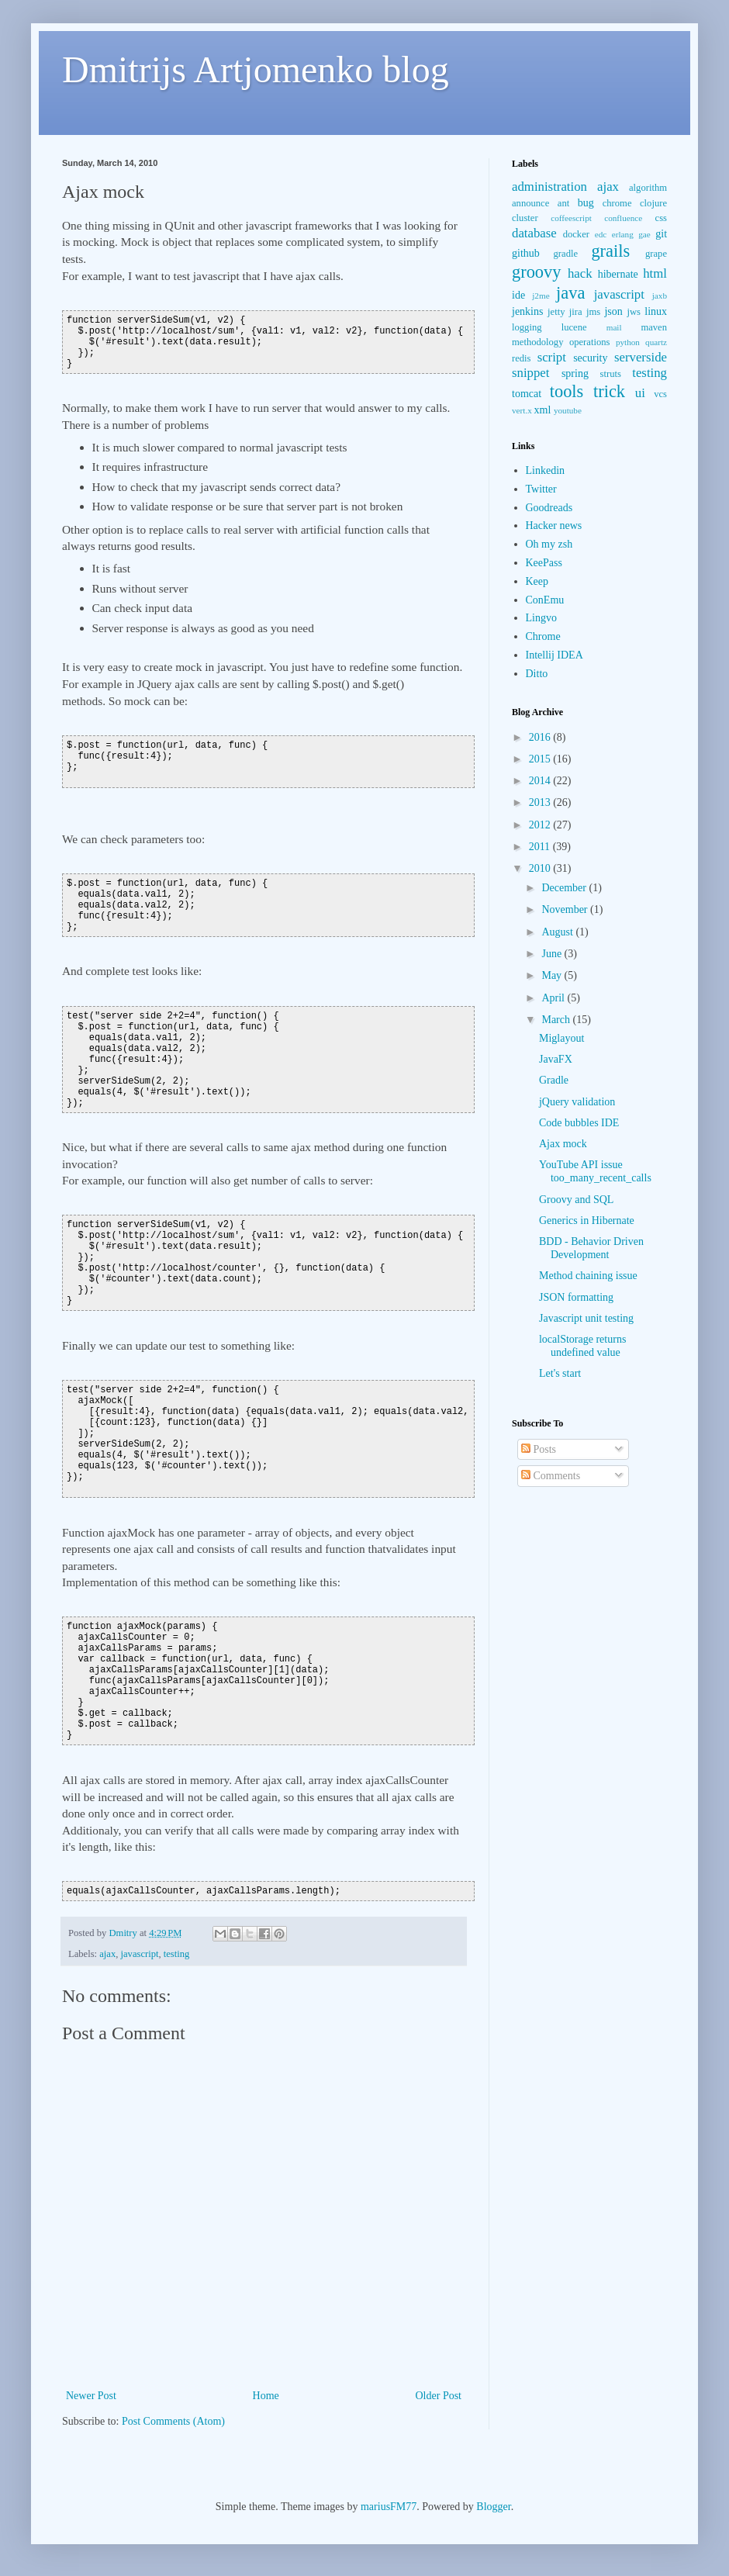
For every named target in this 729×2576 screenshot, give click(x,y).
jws (634, 311)
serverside (640, 357)
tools (567, 391)
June (552, 954)
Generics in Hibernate (586, 1220)
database (534, 233)
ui (640, 393)
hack (580, 273)
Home (266, 2395)
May (552, 975)
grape (656, 253)
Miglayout (561, 1038)
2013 (541, 802)
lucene (574, 327)
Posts (538, 1449)
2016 (541, 737)
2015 (541, 759)
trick (609, 391)
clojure (653, 203)
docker (576, 234)
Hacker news (554, 525)
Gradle (553, 1080)
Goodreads (549, 507)
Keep (537, 581)
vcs (660, 394)
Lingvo (541, 618)
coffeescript (571, 218)
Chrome (543, 636)
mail (614, 327)
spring (575, 373)
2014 (541, 781)
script (551, 357)
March (556, 1019)
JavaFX (555, 1059)
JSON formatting (576, 1297)
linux (655, 311)
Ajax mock (563, 1144)
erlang (623, 234)
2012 (541, 825)
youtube (568, 410)
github (526, 253)
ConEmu (545, 600)
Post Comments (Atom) (173, 2421)
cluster (525, 218)
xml (542, 410)
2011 (541, 846)
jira (575, 311)
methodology (537, 342)
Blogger (493, 2506)
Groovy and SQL (576, 1199)
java (570, 293)
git (661, 234)
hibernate (618, 274)
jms (593, 311)
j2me (540, 295)
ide (518, 295)
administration (549, 186)
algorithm (648, 187)
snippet (530, 372)
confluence (623, 218)
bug (586, 203)
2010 (541, 868)
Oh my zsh (549, 544)
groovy (536, 272)
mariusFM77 (388, 2506)
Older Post (439, 2395)
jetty (556, 311)
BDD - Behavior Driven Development (591, 1248)
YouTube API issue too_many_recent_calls (595, 1171)
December (565, 888)
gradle (566, 253)
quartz (656, 342)
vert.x (522, 410)
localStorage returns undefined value (582, 1345)
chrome (617, 203)
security (590, 358)
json (613, 311)
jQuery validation (577, 1102)
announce (530, 203)
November (565, 909)
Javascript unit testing (586, 1318)
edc (601, 234)
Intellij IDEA (554, 655)
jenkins (527, 311)
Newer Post (91, 2395)
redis (521, 358)
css (661, 218)
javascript (140, 1953)
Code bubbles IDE (579, 1123)
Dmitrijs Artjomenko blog (255, 69)
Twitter (541, 489)
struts (610, 373)
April (554, 998)
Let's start (560, 1373)
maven (654, 327)
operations (589, 342)
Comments (550, 1476)
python (628, 342)
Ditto (537, 673)
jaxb (659, 295)
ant (563, 203)
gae (644, 234)
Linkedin (545, 470)
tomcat (526, 393)
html (655, 273)
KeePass (544, 563)
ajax (107, 1953)
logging (526, 327)
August (558, 932)
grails (610, 251)
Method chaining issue (588, 1275)
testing (177, 1953)
